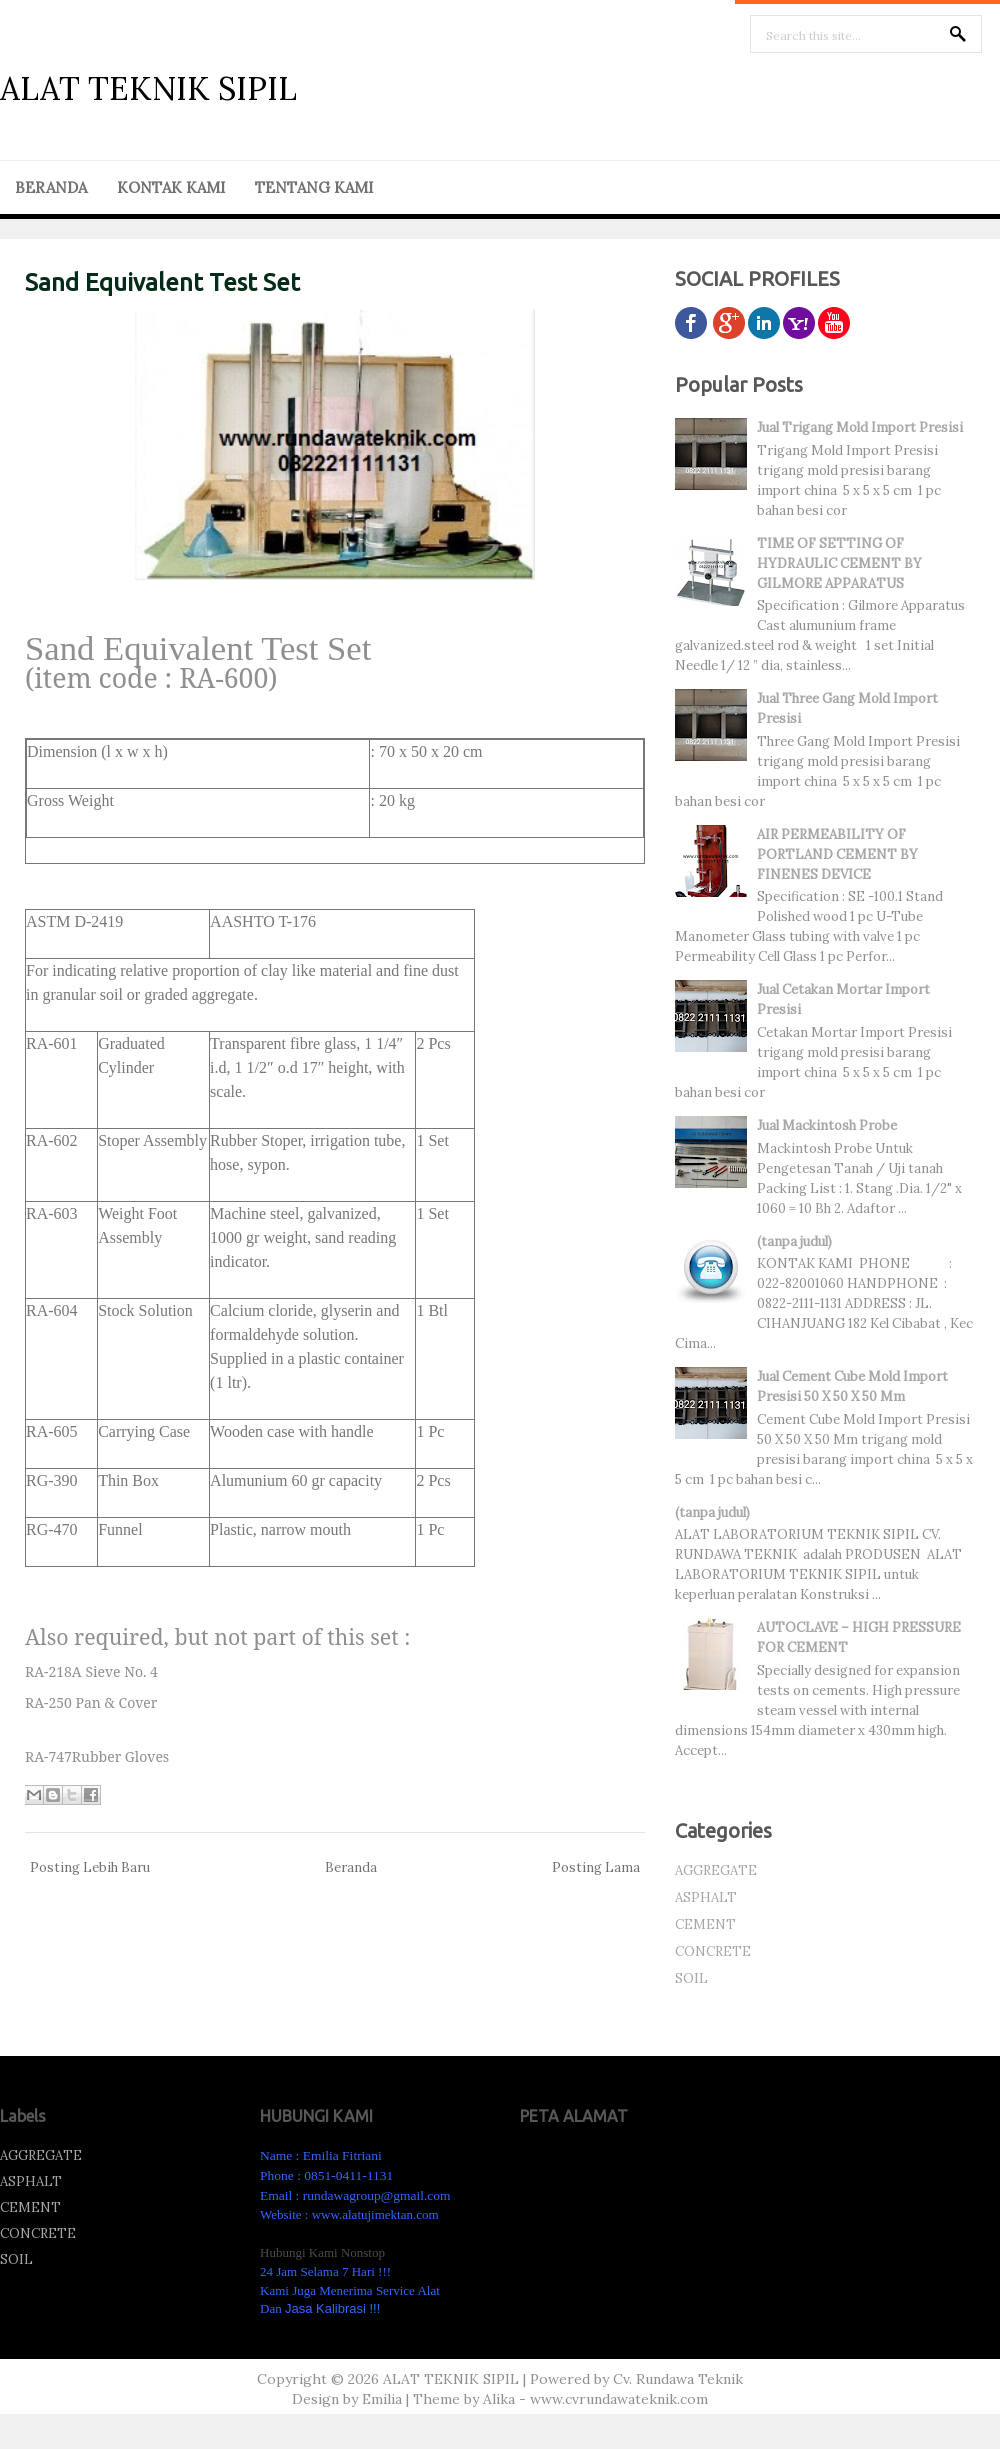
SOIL (691, 1978)
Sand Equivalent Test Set (162, 282)
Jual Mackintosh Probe (827, 1125)
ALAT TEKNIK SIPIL (148, 88)
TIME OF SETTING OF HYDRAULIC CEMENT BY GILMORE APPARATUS (839, 563)
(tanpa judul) (794, 1241)
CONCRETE (713, 1951)
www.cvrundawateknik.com (619, 2399)
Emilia (382, 2399)
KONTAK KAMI (171, 187)
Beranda (351, 1867)
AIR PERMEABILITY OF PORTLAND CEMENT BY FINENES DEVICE (837, 854)
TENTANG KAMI (314, 187)
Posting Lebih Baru (90, 1867)
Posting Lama (596, 1867)
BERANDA (51, 187)
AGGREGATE (716, 1870)
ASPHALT (706, 1897)
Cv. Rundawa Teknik (678, 2379)
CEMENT (705, 1924)
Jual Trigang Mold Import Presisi (860, 427)
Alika (499, 2399)
